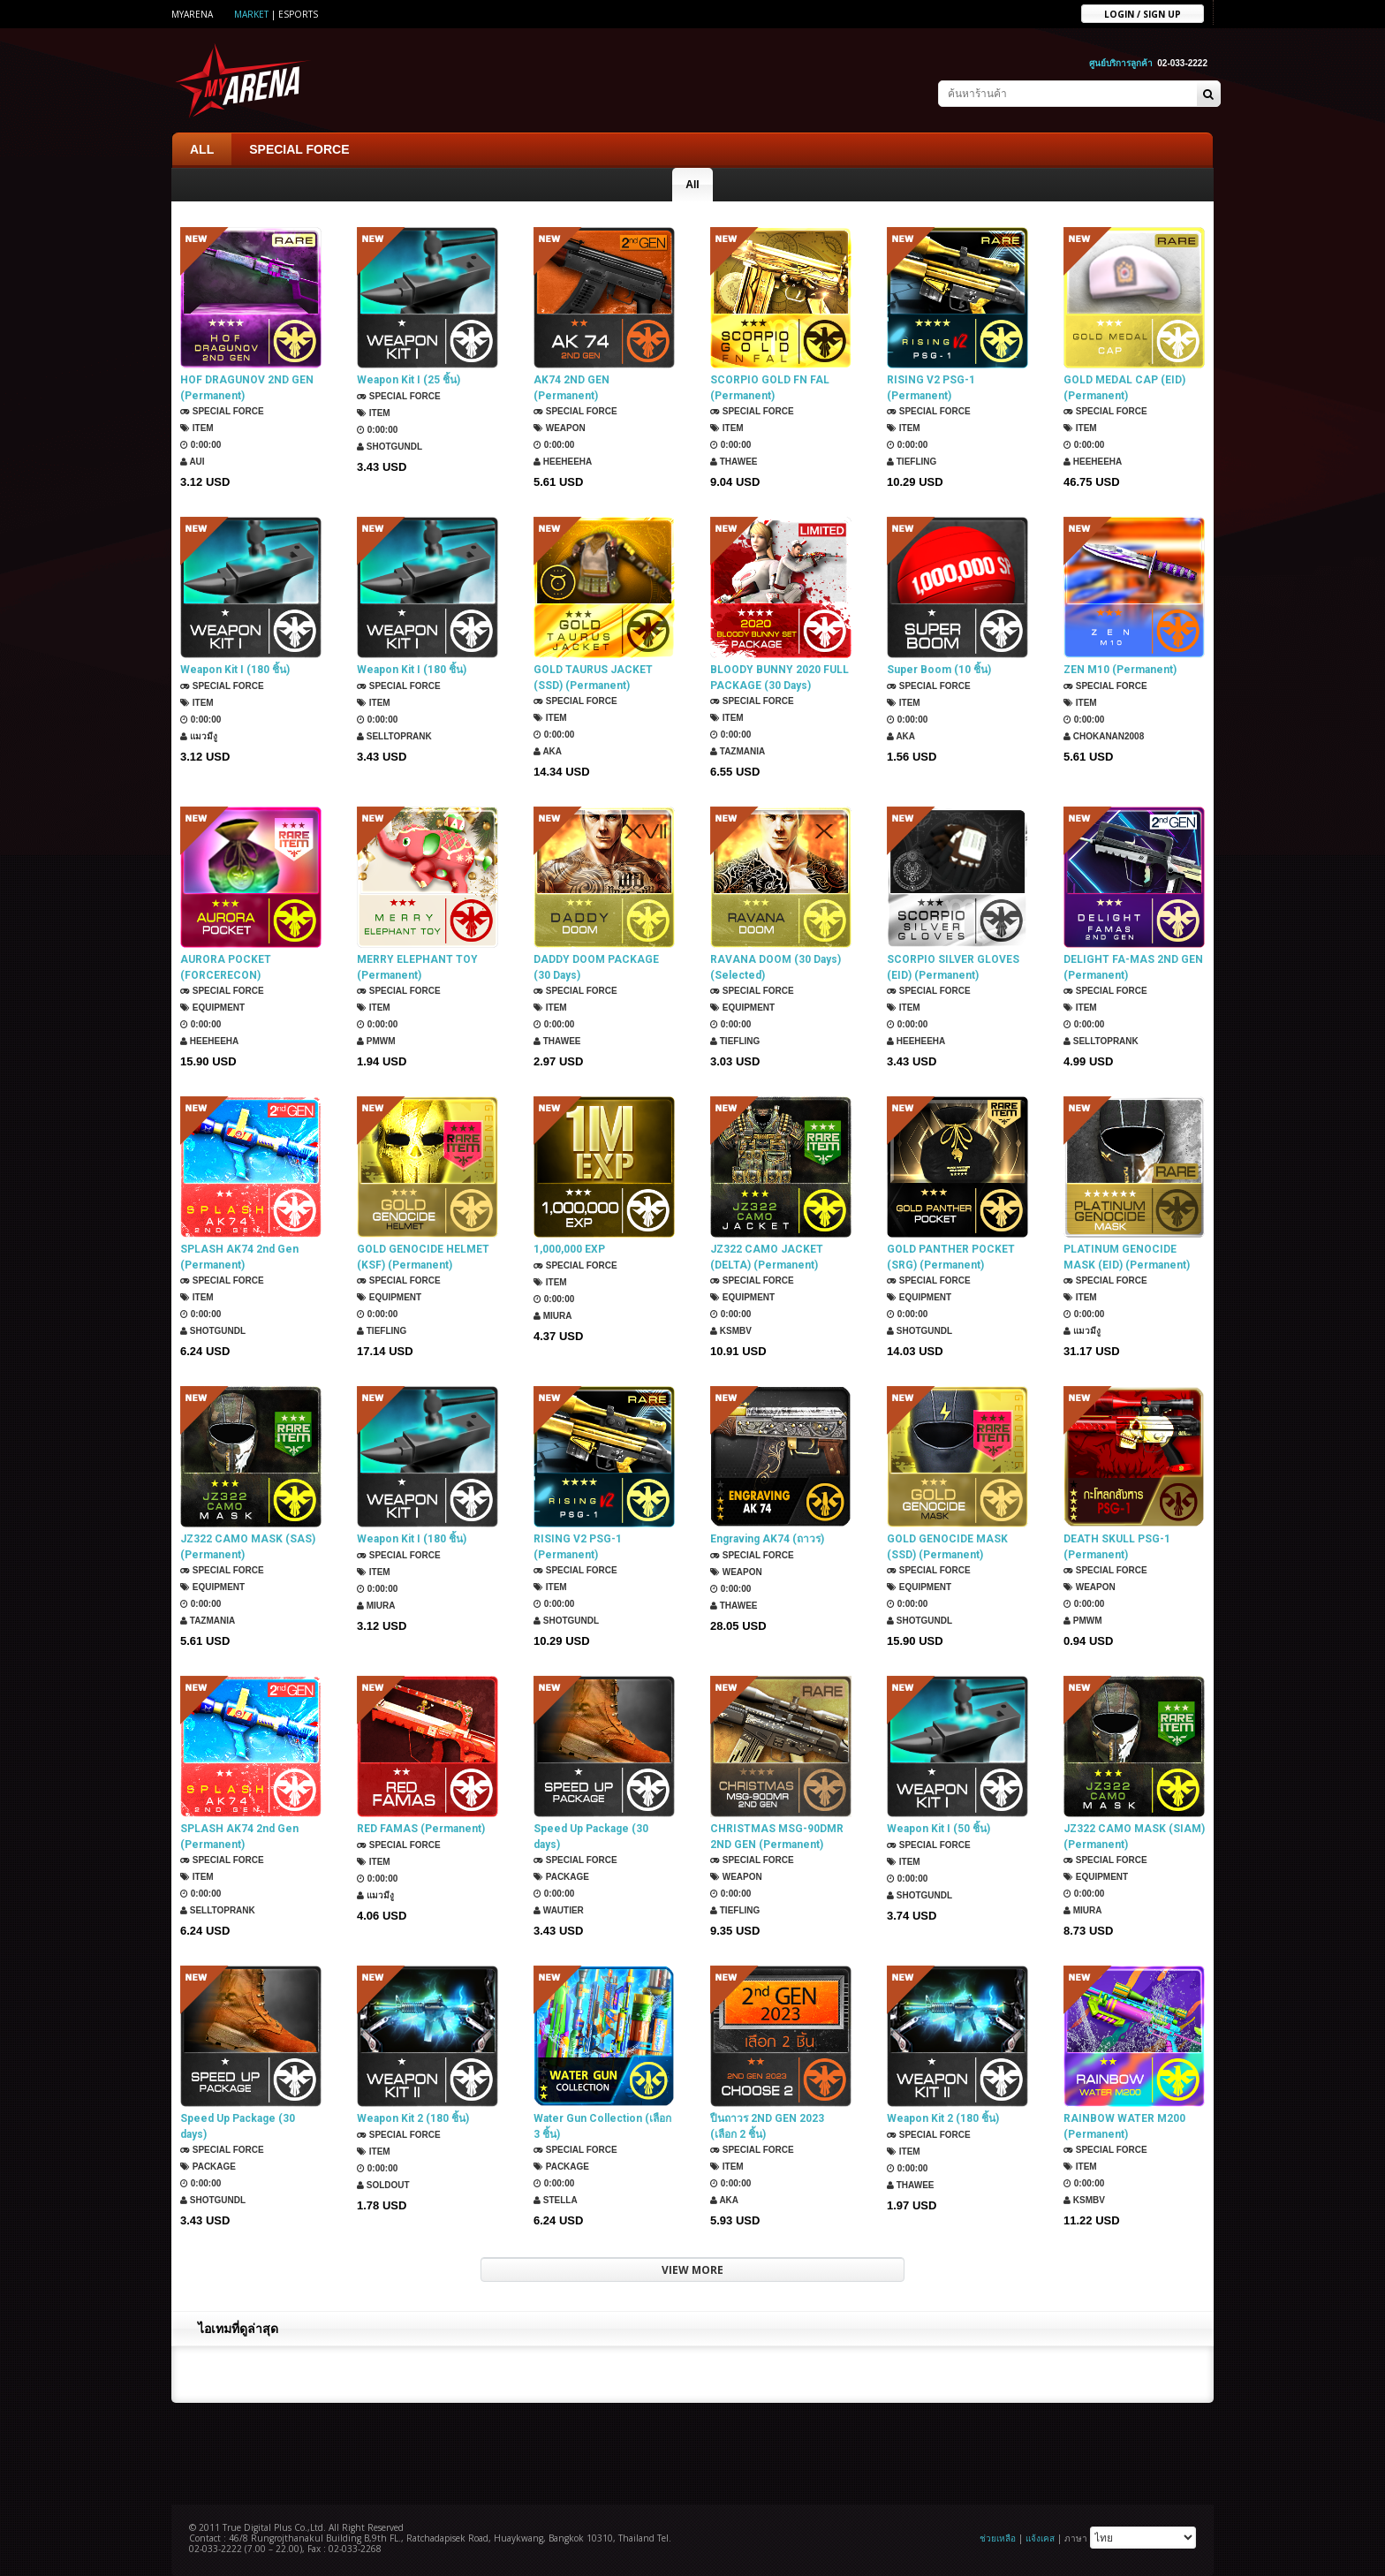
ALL (202, 149)
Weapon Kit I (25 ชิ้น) (408, 380)
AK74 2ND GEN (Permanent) (571, 388)
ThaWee (734, 461)
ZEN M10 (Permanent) (1120, 669)
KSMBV (731, 1331)
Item (197, 428)
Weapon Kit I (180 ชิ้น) (235, 669)
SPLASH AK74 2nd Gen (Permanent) (239, 1257)
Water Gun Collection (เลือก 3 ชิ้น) (602, 2126)
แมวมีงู (198, 736)
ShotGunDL (389, 446)
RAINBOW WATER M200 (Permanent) (1124, 2126)
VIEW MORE (692, 2269)
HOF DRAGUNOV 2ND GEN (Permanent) (247, 388)
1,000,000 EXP (569, 1249)
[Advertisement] (692, 2451)
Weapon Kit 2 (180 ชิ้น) (413, 2118)
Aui (192, 461)
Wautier (559, 1910)
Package (561, 1877)
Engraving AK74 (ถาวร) (767, 1539)
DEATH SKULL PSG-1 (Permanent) (1116, 1547)
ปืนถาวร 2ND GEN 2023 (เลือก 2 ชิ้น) (767, 2126)
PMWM (376, 1041)
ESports (298, 14)
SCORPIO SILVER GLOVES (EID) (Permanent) (953, 967)
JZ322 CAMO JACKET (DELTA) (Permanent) (766, 1257)
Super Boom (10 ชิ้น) (939, 669)
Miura (553, 1316)
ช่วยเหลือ (998, 2538)
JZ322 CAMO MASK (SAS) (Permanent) (247, 1547)
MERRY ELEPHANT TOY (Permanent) (417, 967)
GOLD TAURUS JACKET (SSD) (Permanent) (593, 677)
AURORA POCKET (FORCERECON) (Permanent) (225, 967)
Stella (556, 2200)
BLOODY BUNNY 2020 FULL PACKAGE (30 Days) (779, 677)
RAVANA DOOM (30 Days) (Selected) (775, 967)
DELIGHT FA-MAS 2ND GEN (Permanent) (1133, 967)
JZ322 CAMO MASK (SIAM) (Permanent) (1134, 1836)
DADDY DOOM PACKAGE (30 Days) (596, 967)
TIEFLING (911, 461)
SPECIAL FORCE (299, 149)
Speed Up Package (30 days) (591, 1836)
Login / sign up (1142, 13)
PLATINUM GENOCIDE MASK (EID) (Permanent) (1126, 1257)
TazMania (737, 751)
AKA (548, 751)
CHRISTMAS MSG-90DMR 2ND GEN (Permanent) (777, 1836)
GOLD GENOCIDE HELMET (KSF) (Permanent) (423, 1257)
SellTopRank (394, 736)
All (692, 184)
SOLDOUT (383, 2185)
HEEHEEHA (563, 461)
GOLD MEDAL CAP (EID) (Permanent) (1124, 388)
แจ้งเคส (1040, 2538)
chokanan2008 (1103, 736)
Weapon (560, 428)
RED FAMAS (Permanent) (421, 1828)
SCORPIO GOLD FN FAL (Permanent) (769, 388)
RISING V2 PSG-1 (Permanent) (931, 388)
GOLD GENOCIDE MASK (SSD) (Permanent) (947, 1547)
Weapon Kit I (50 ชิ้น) (938, 1828)
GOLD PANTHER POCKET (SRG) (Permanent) (951, 1257)
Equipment (212, 1007)
